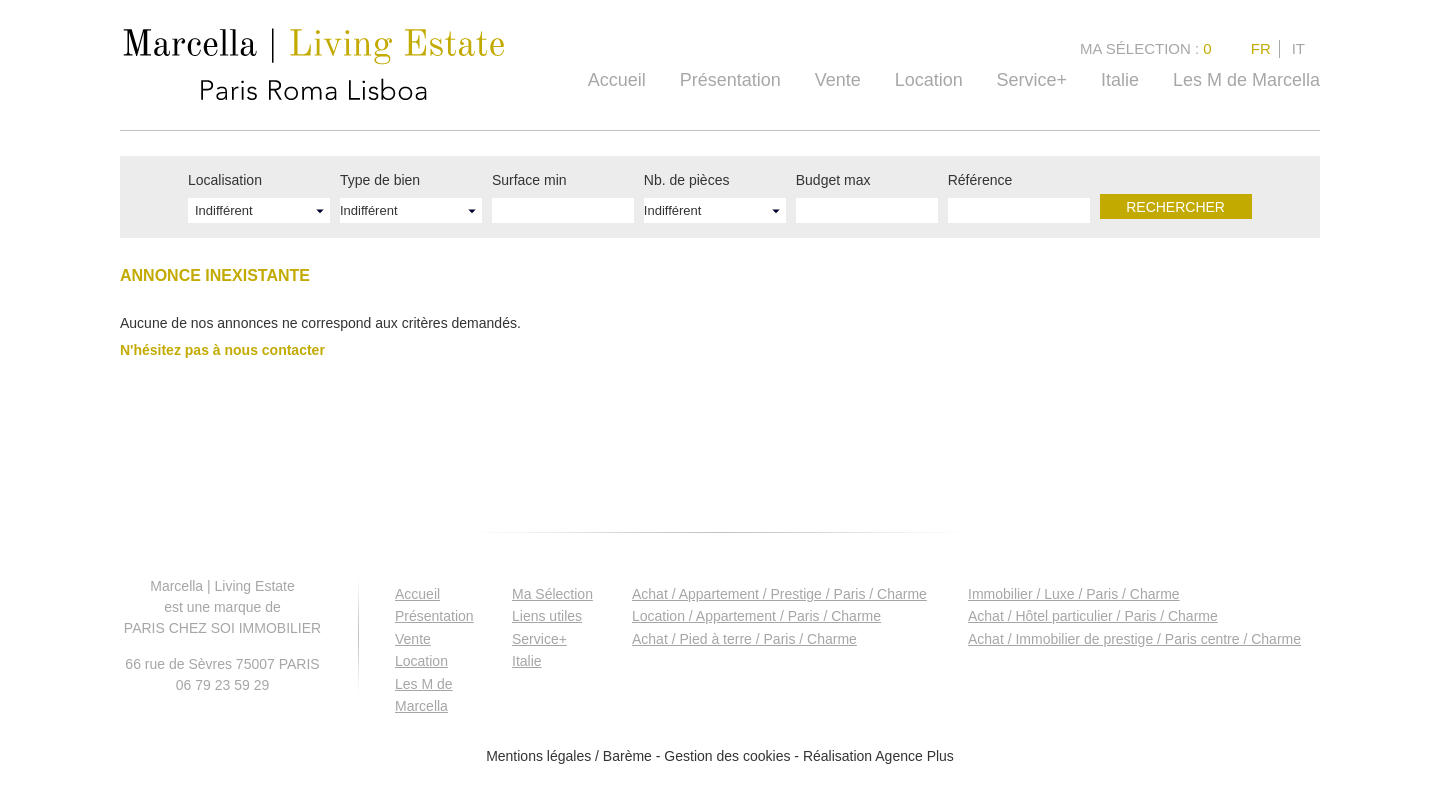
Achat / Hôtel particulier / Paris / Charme (1093, 616)
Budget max (833, 180)
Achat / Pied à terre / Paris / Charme (744, 639)
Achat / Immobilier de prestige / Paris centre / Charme (1134, 639)
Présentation (730, 80)
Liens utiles (547, 616)
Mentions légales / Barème (569, 756)
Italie (1120, 80)
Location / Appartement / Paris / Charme (756, 616)
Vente (838, 80)
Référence (980, 180)
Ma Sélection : (1148, 48)
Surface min (529, 180)
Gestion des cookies (727, 756)
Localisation (225, 180)
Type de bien (380, 180)
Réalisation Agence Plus (878, 756)
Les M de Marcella (1246, 80)
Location (929, 80)
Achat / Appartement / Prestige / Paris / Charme (779, 594)
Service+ (1032, 80)
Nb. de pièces (687, 180)
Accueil (617, 80)
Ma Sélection (552, 594)
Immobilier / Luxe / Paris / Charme (1074, 594)
